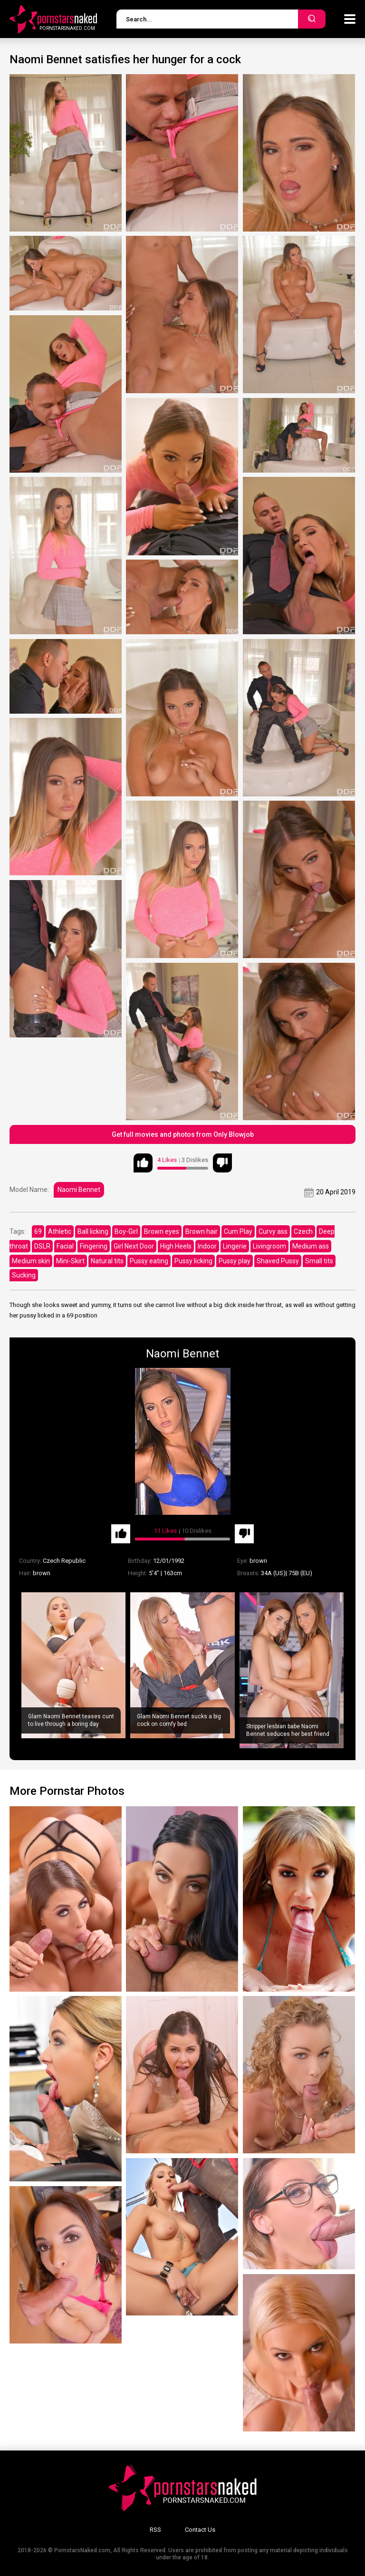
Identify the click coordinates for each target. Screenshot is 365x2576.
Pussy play (234, 1261)
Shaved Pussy (278, 1261)
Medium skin (31, 1261)
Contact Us (200, 2529)
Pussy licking (193, 1261)
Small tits (319, 1261)
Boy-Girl (126, 1231)
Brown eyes (161, 1231)
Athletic (59, 1231)
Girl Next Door (134, 1246)
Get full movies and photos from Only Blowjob (183, 1134)
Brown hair (201, 1231)
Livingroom (269, 1246)
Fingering (93, 1246)
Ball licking (92, 1231)
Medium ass (310, 1246)
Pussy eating (149, 1261)
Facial (65, 1246)
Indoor (207, 1246)
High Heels (176, 1246)
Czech (303, 1231)
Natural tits (107, 1261)
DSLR (42, 1246)
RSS (155, 2529)
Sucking (24, 1275)
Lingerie (235, 1246)
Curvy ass (273, 1231)
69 (38, 1231)
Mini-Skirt (70, 1261)
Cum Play (238, 1231)
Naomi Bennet (79, 1189)
